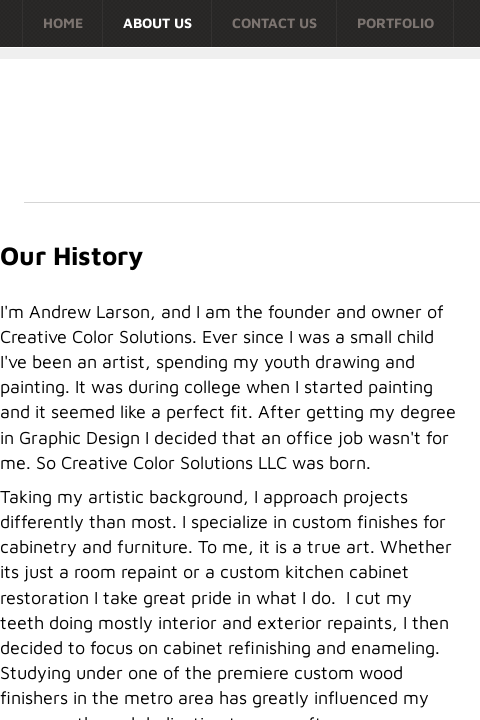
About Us (157, 22)
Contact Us (274, 22)
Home (63, 22)
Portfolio (395, 22)
